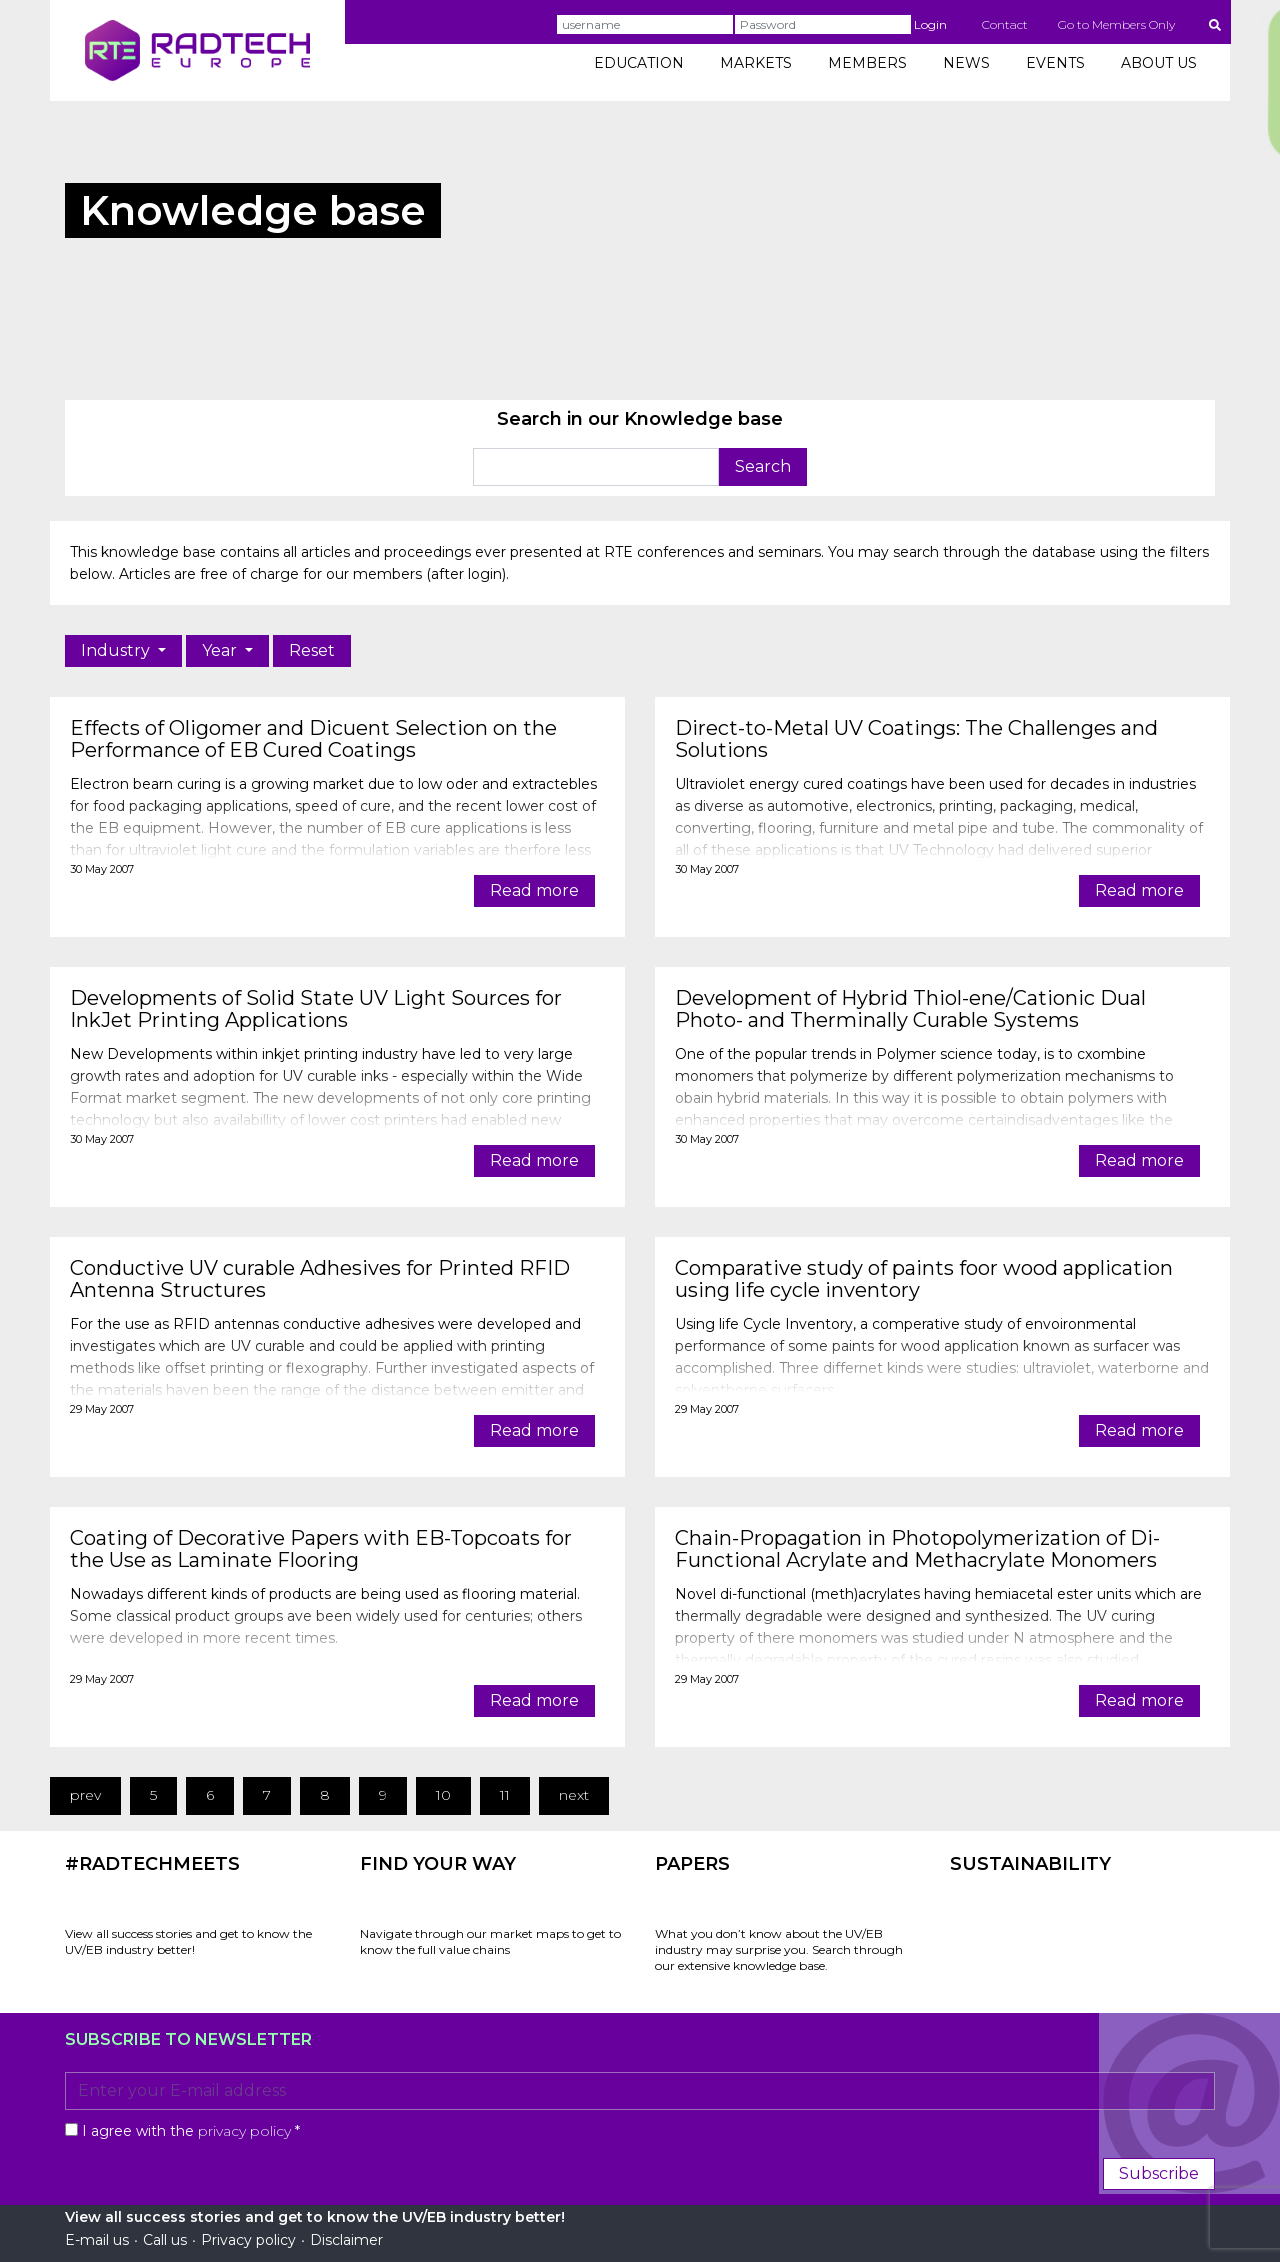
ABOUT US (1159, 63)
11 (505, 1795)
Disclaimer (346, 2240)
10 (443, 1795)
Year (221, 650)
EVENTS (1055, 63)
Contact (1005, 24)
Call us (165, 2240)
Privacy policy (248, 2240)
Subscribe (1159, 2173)
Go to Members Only (1116, 24)
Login (930, 24)
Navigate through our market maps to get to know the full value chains (490, 1941)
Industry (117, 650)
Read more (534, 890)
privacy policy (244, 2131)
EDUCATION (639, 63)
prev (85, 1795)
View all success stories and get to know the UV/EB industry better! (188, 1941)
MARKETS (756, 63)
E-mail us (97, 2240)
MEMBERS (867, 63)
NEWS (966, 63)
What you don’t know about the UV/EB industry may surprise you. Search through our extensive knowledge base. (779, 1949)
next (574, 1795)
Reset (312, 650)
